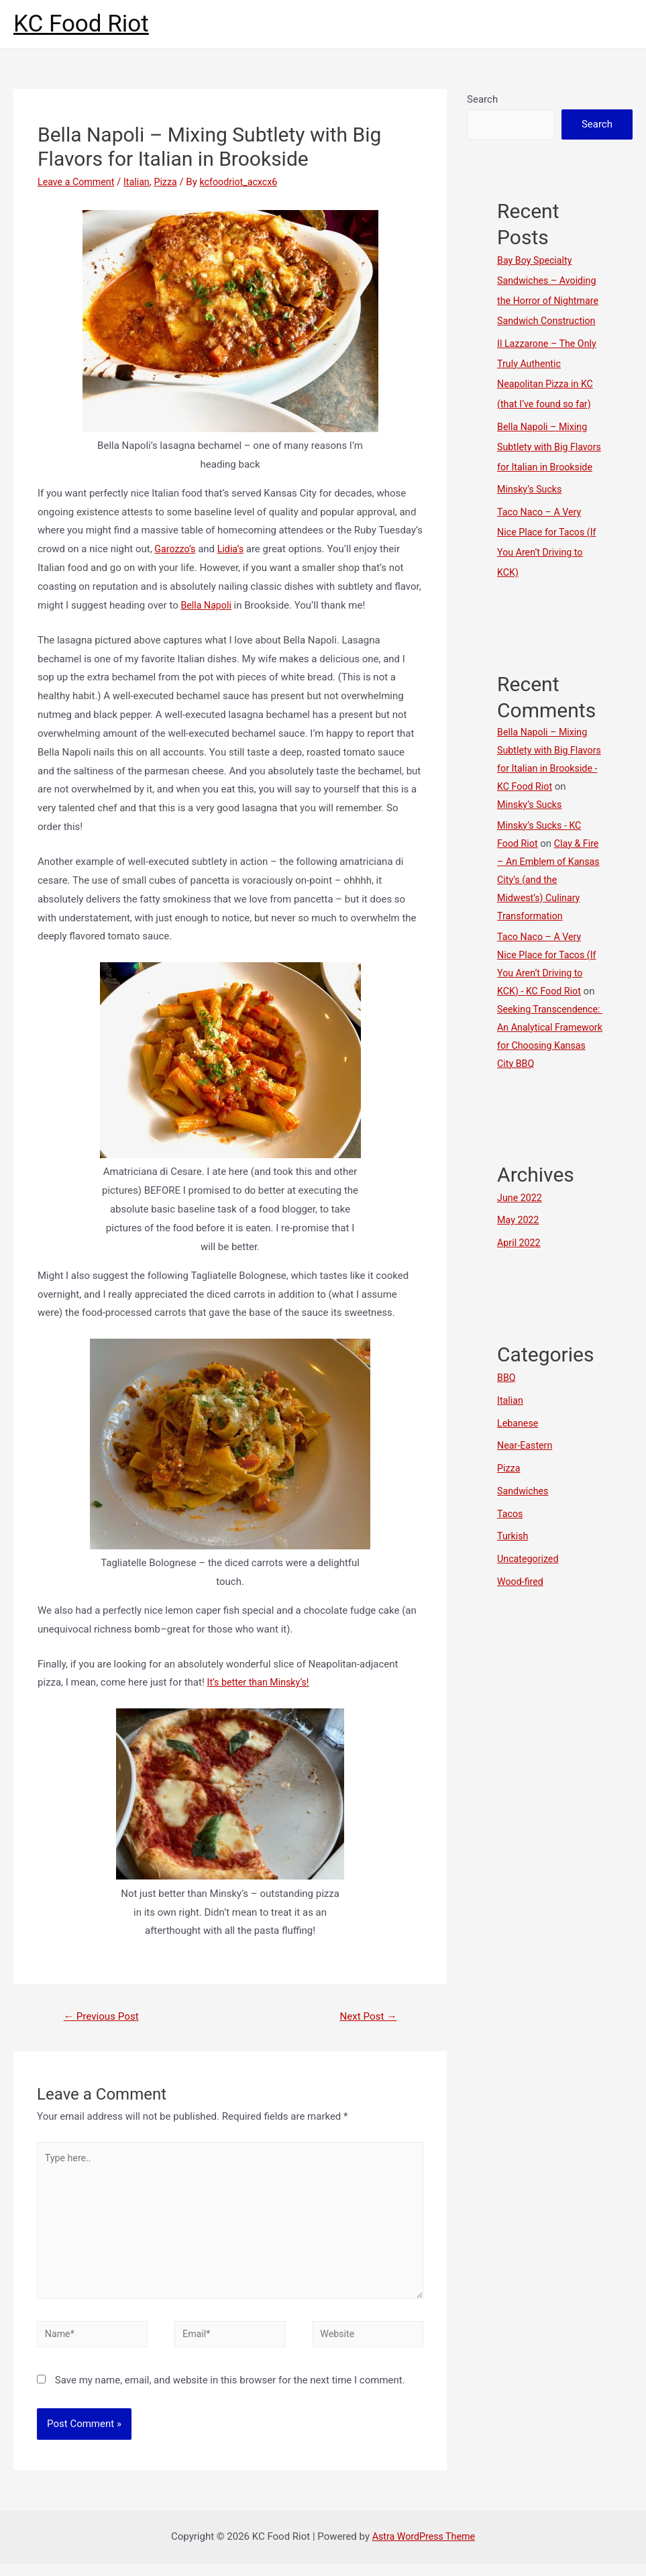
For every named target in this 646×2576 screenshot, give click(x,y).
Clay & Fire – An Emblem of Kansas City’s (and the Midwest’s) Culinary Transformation (546, 920)
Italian (141, 182)
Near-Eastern (526, 1504)
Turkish (513, 1594)
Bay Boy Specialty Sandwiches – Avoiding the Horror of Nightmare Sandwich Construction (549, 300)
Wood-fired (521, 1640)
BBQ (507, 1436)
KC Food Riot (81, 24)
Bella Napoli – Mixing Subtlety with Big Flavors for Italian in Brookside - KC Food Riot (544, 808)
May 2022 (519, 1278)
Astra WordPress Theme (423, 2548)
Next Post (366, 2016)
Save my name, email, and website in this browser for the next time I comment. (230, 2392)
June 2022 (520, 1256)
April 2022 (520, 1301)
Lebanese (519, 1482)
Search (482, 99)
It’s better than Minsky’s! (261, 1682)
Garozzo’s (175, 549)
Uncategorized (529, 1617)
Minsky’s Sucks (531, 529)
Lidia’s (233, 549)
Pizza (172, 182)
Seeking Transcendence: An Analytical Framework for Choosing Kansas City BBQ (545, 1085)
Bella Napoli (207, 605)
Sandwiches (524, 1549)
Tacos (510, 1572)
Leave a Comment (78, 182)
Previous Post (104, 2016)
